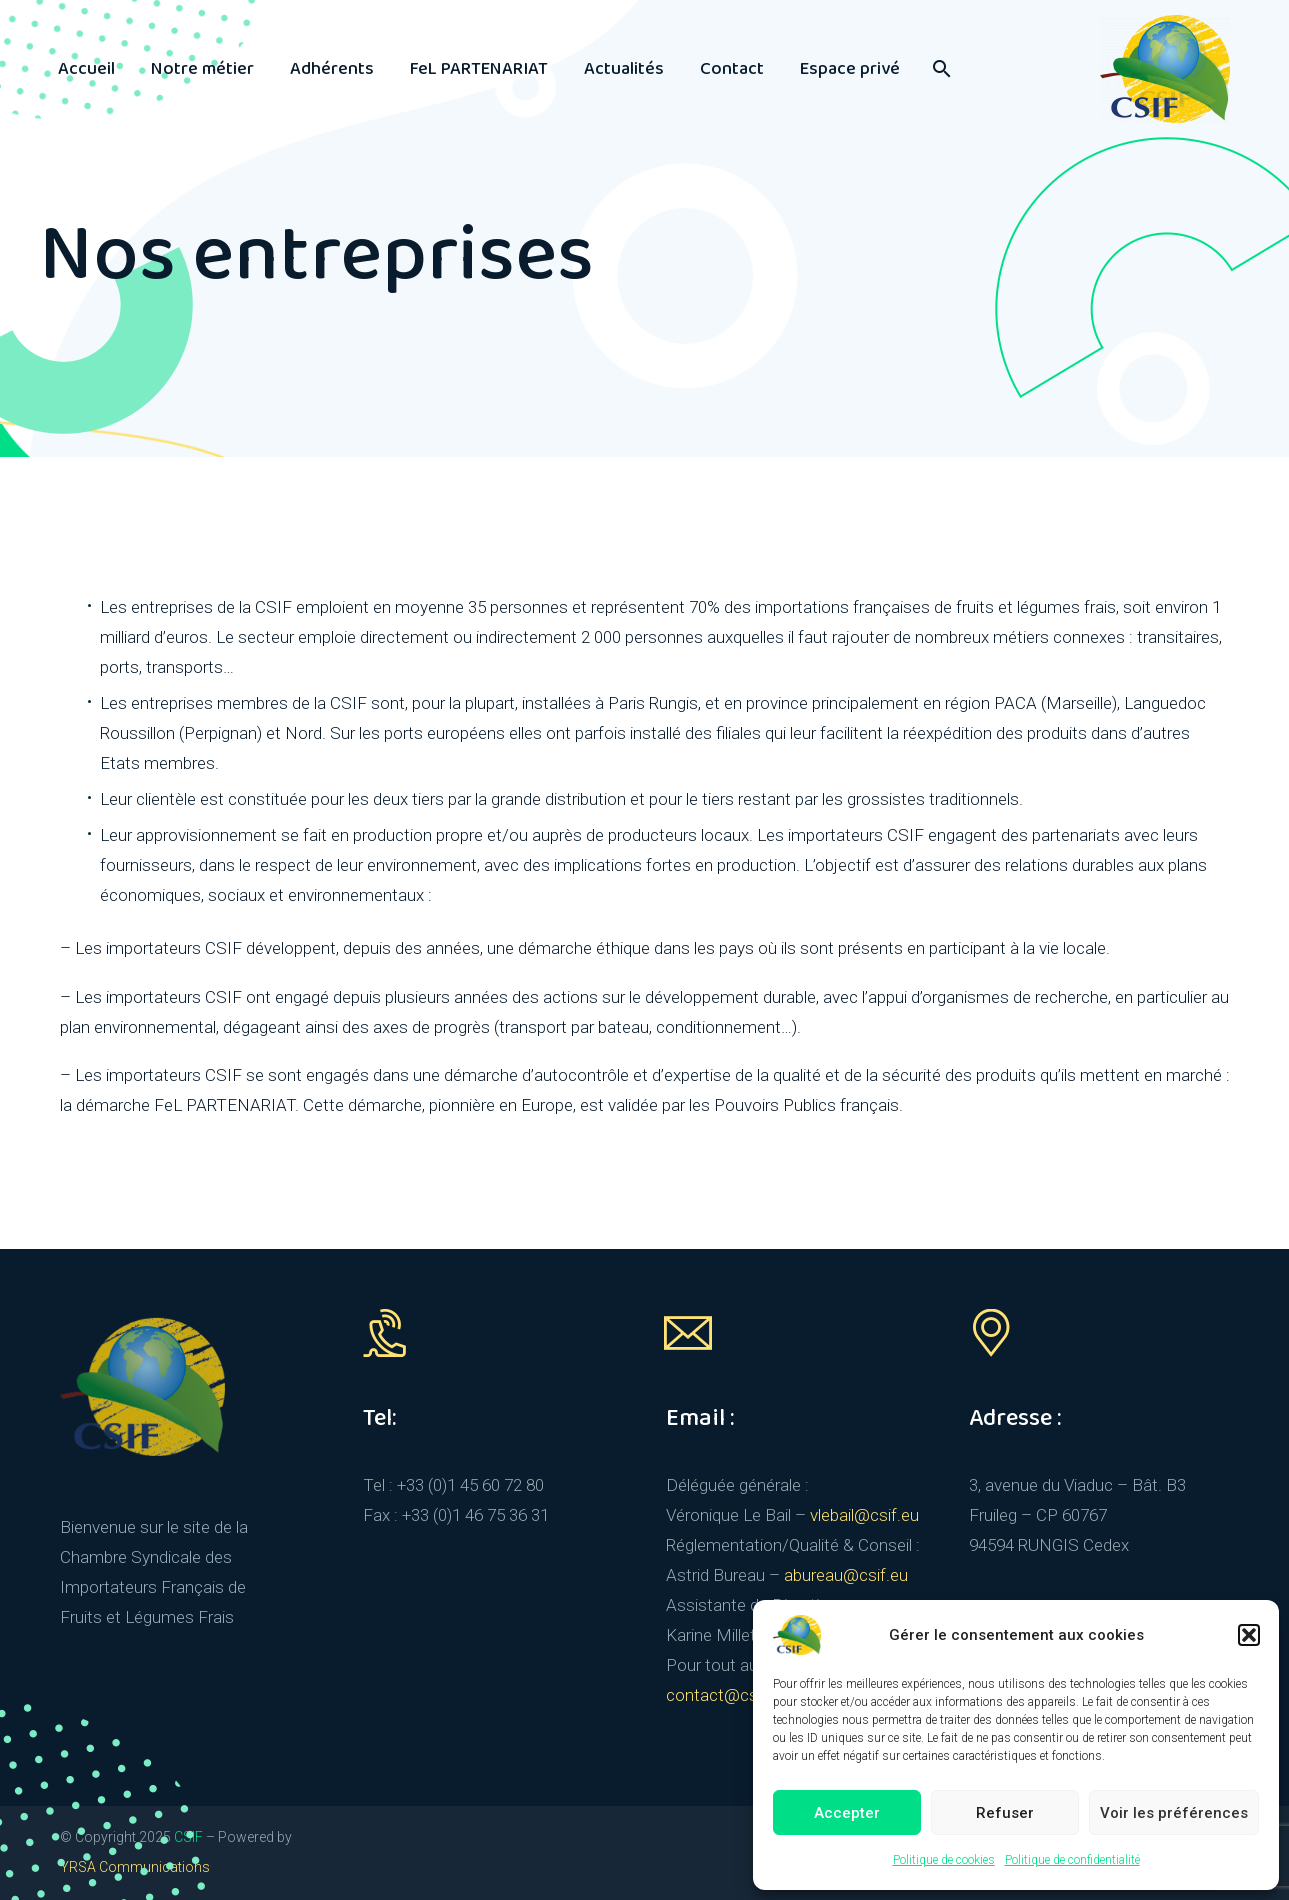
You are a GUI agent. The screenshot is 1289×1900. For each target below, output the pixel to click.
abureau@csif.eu (846, 1575)
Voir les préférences (1174, 1813)
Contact (732, 69)
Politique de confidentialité (1072, 1860)
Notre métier (202, 69)
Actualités (624, 69)
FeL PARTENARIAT (479, 69)
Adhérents (332, 69)
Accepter (847, 1813)
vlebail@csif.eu (864, 1515)
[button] (1249, 1635)
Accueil (86, 69)
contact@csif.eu (727, 1695)
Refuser (1005, 1813)
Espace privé (850, 69)
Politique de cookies (944, 1860)
